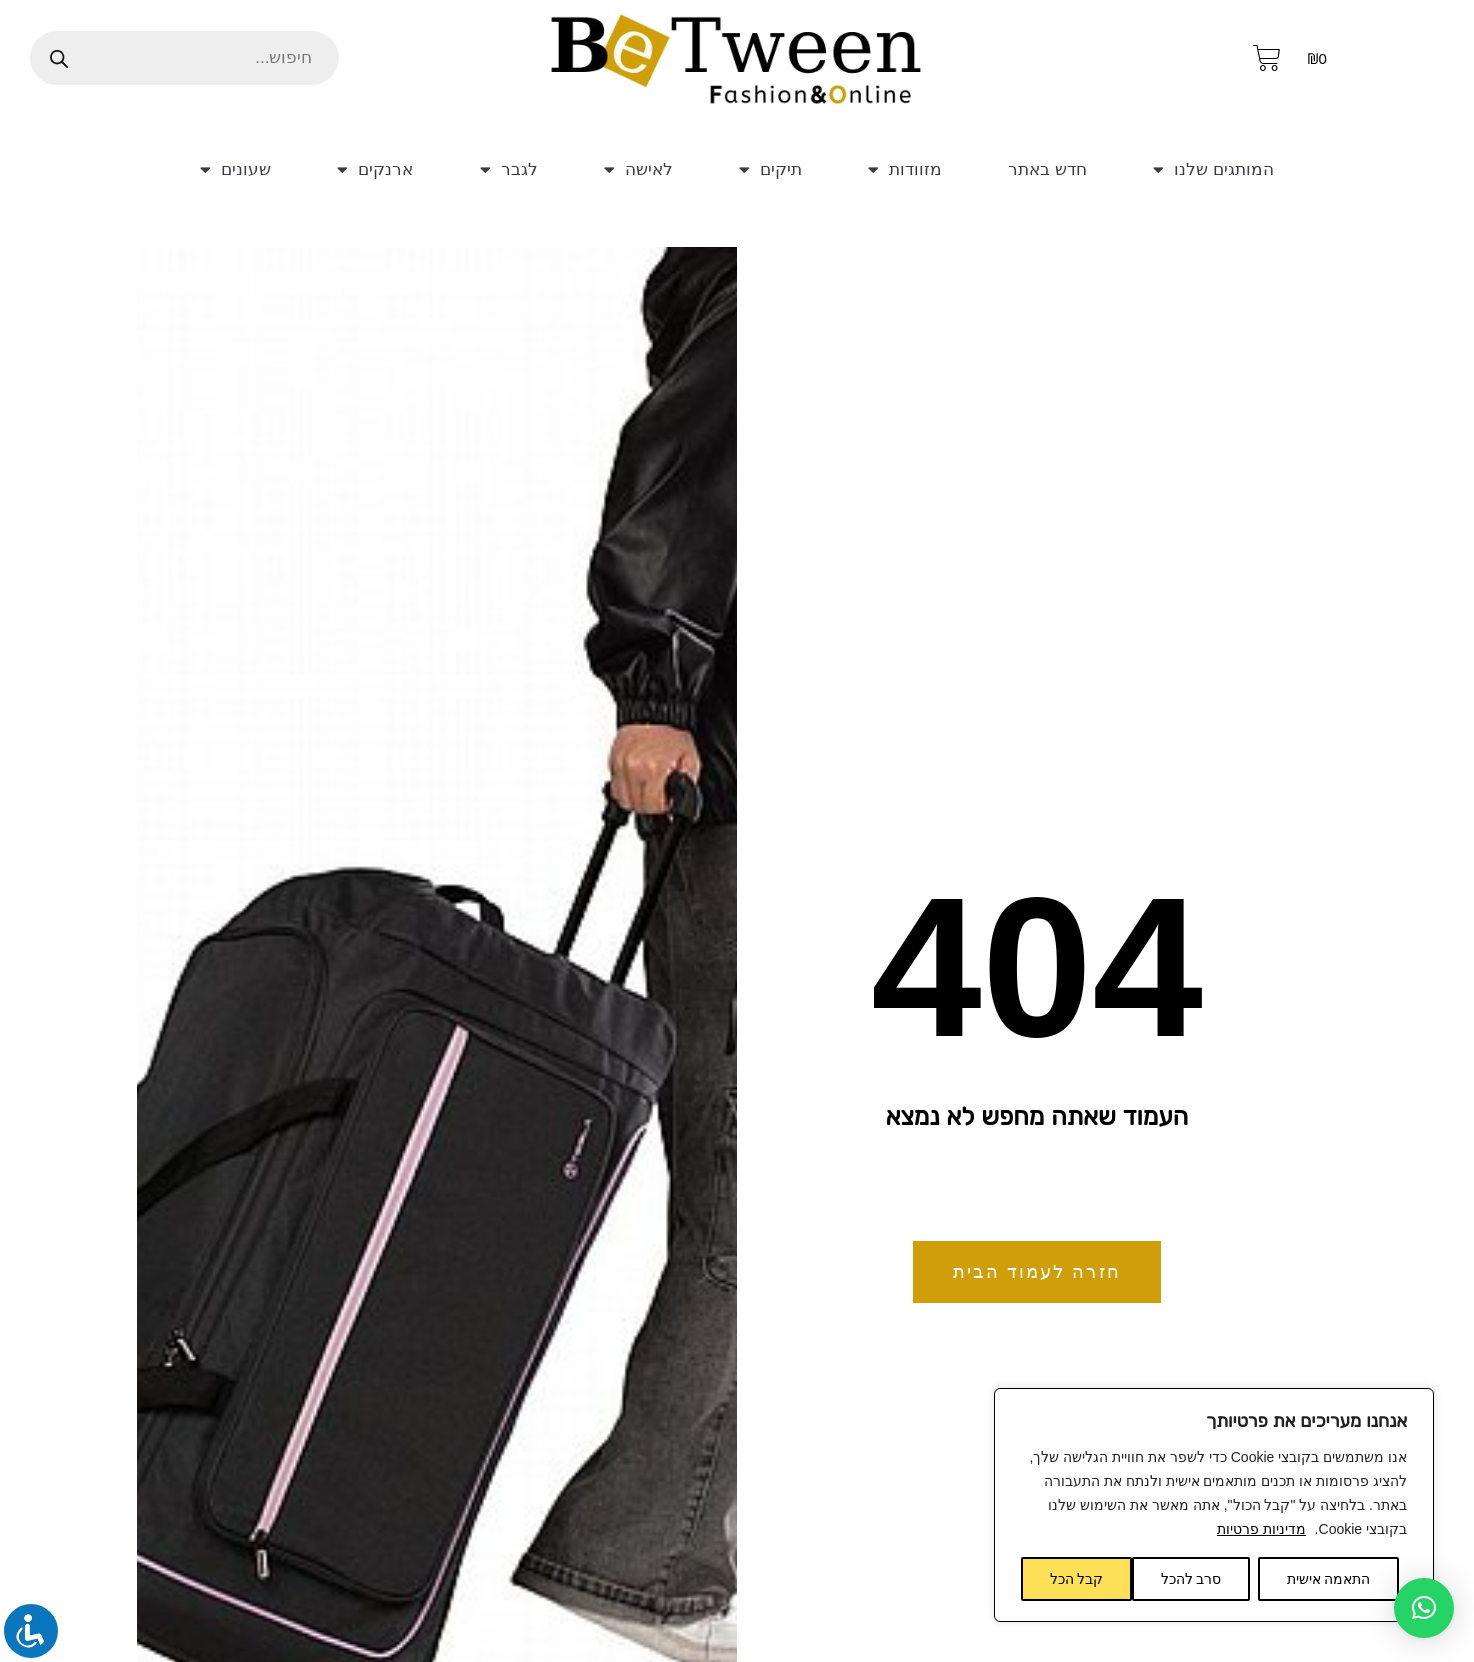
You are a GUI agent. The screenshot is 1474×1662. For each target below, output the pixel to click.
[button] (1424, 1608)
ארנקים (371, 169)
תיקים (759, 169)
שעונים (234, 169)
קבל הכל (1077, 1579)
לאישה (629, 169)
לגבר (501, 169)
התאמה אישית (1329, 1579)
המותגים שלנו (1215, 169)
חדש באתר (1041, 169)
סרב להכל (1191, 1579)
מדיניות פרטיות (1261, 1529)
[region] (1214, 1505)
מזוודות (890, 169)
